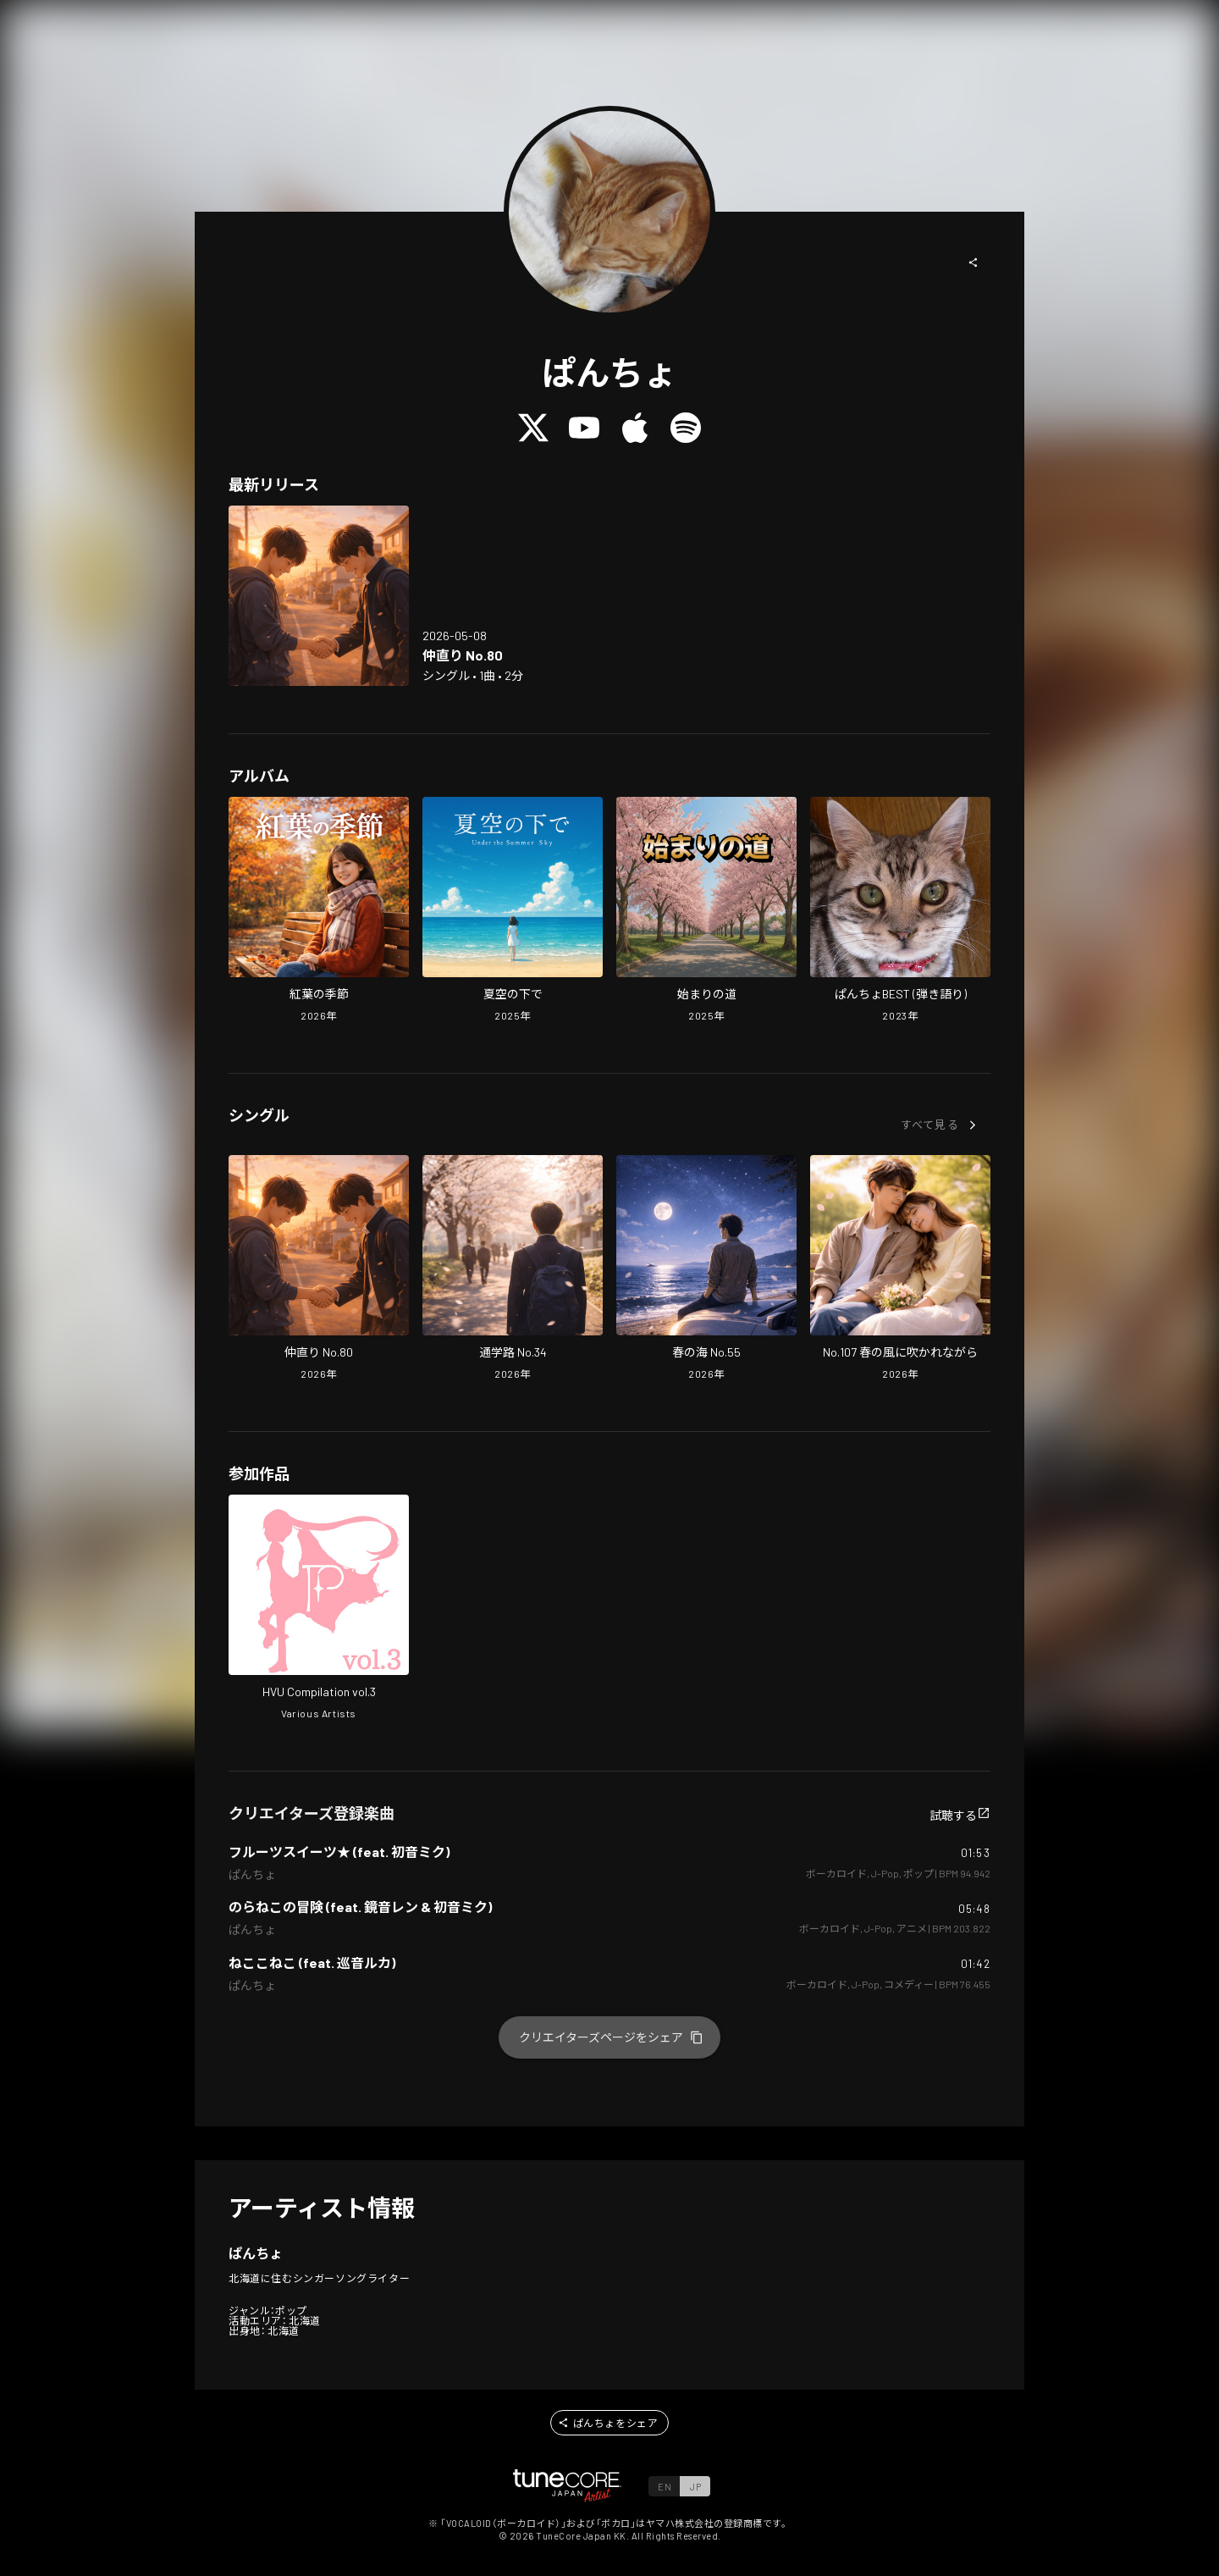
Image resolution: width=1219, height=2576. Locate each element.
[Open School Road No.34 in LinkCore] (512, 1269)
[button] (973, 262)
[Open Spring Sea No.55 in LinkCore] (706, 1269)
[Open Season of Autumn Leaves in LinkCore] (319, 911)
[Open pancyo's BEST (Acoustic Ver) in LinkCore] (900, 911)
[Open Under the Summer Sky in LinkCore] (512, 911)
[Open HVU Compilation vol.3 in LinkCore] (319, 1609)
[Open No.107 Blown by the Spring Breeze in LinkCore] (900, 1269)
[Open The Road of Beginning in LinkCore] (706, 911)
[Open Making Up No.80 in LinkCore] (319, 596)
